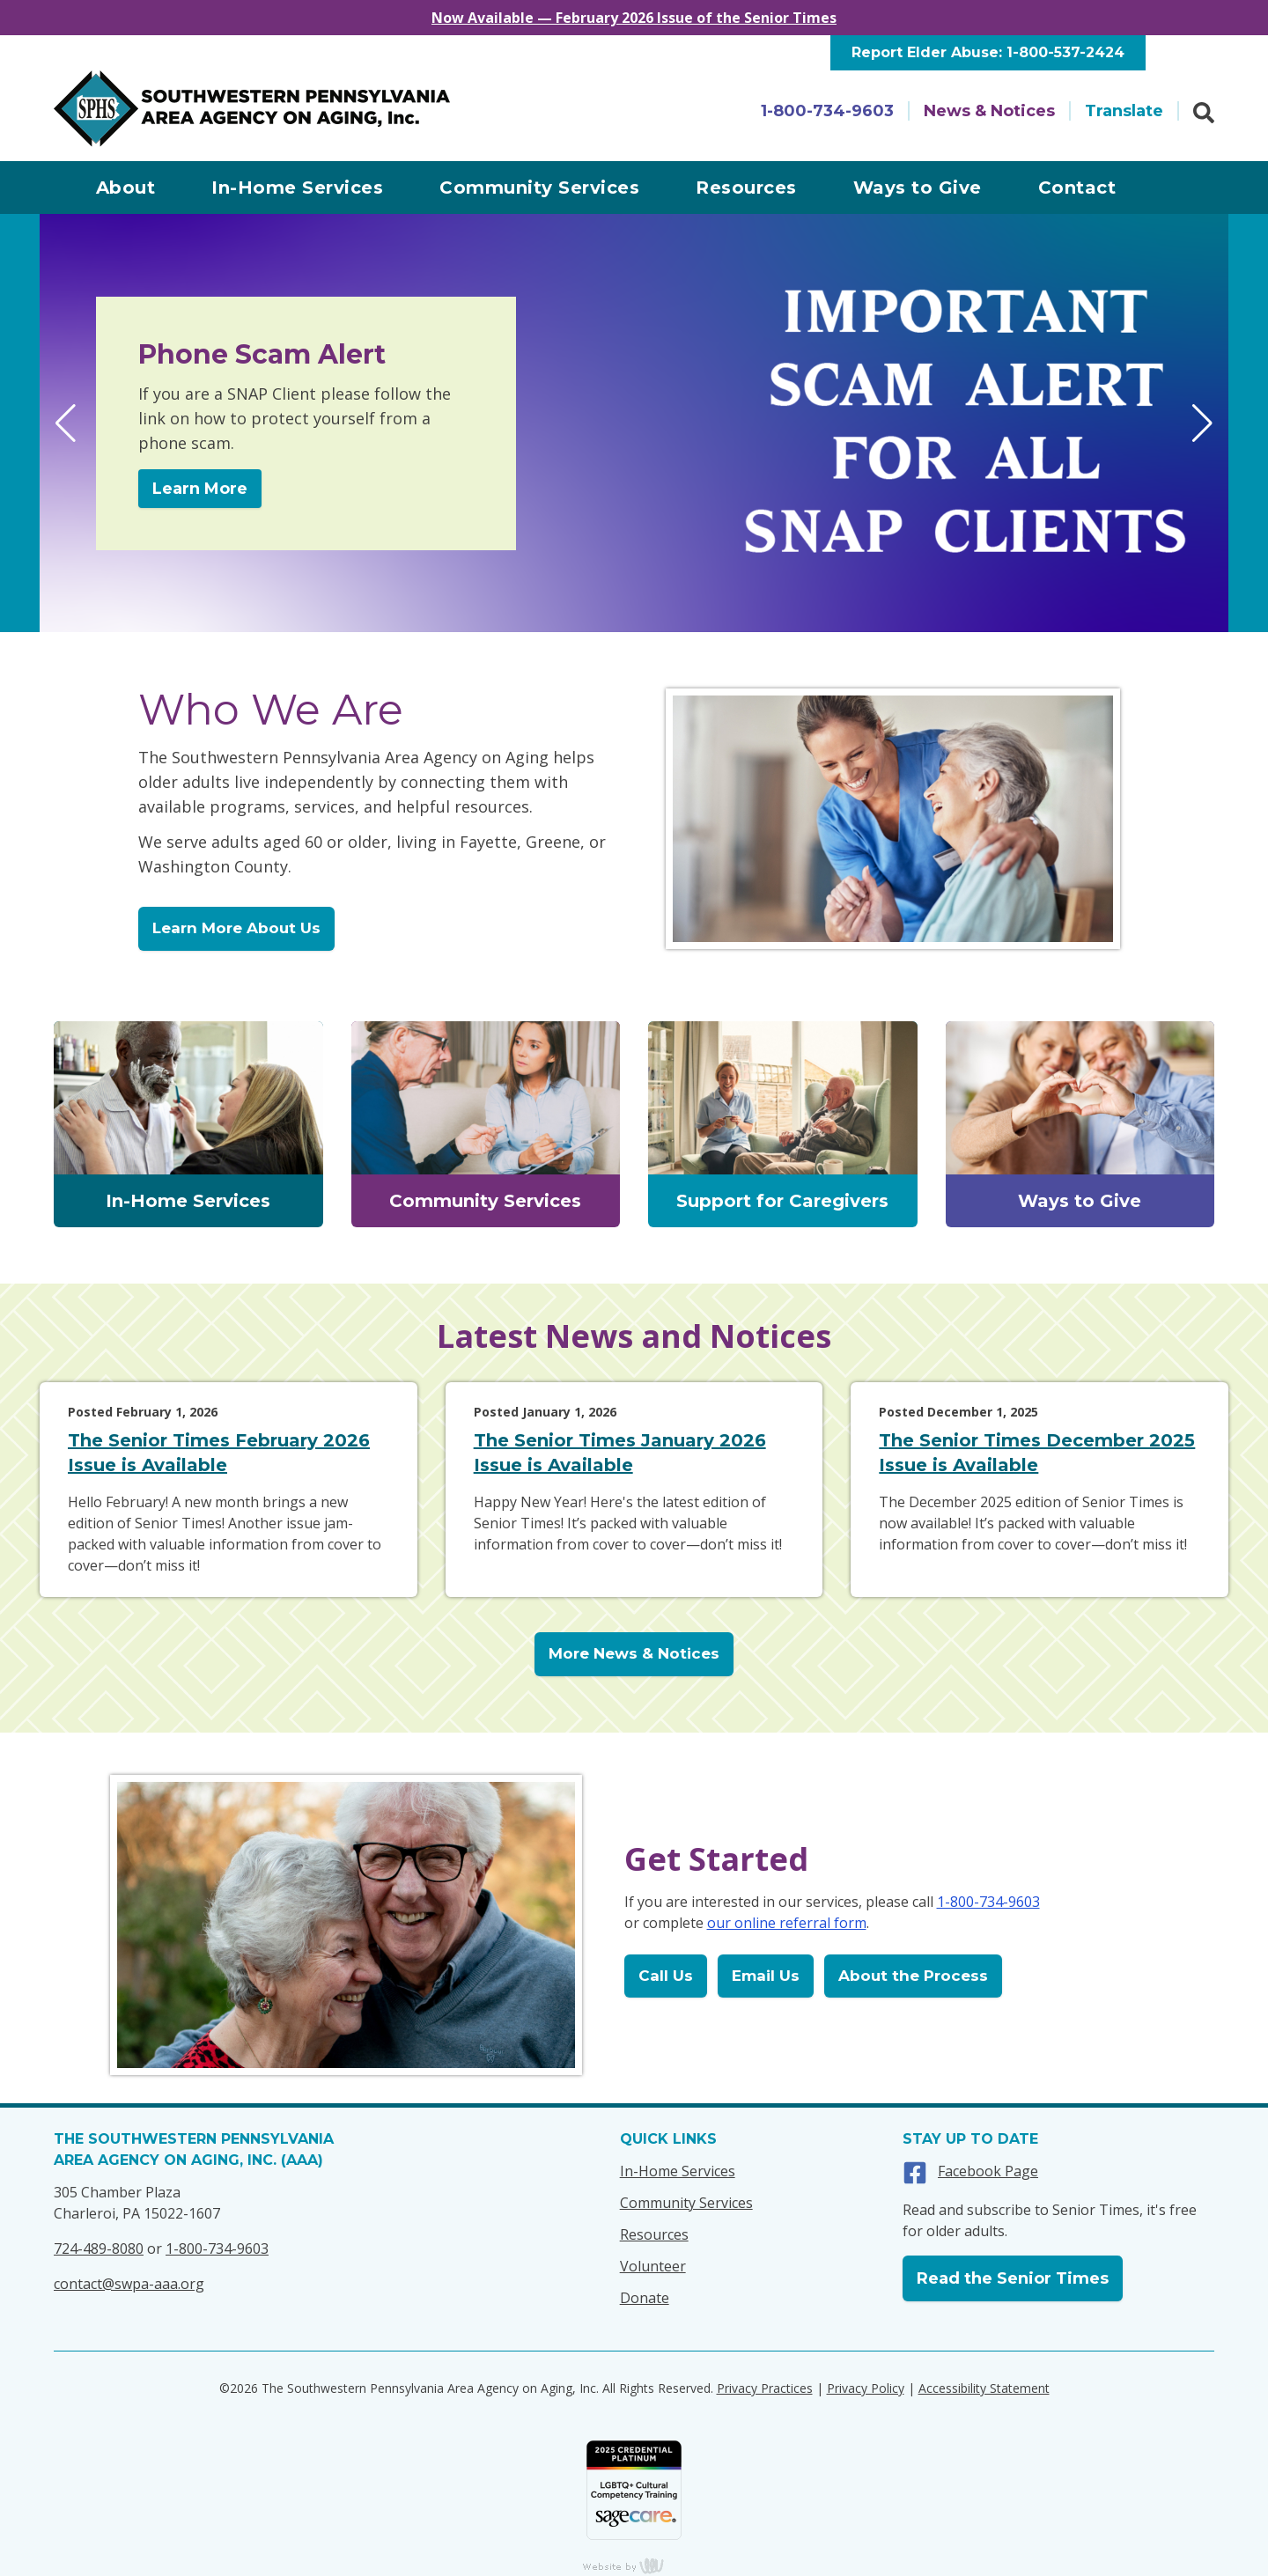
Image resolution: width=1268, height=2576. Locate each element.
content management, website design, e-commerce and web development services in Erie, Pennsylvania (634, 2565)
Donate (644, 2297)
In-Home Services (677, 2171)
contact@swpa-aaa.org (129, 2283)
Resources (654, 2234)
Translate (1124, 111)
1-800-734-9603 (827, 111)
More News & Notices (634, 1653)
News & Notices (989, 111)
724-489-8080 (99, 2248)
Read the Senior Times (1013, 2278)
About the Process (913, 1975)
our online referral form (786, 1922)
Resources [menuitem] (746, 187)
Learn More (199, 488)
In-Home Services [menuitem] (297, 187)
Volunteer (653, 2266)
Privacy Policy (865, 2388)
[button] (65, 423)
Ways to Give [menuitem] (917, 187)
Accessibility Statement (984, 2388)
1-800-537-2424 (1065, 52)
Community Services (686, 2202)
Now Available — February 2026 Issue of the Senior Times (634, 17)
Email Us (766, 1975)
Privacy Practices (765, 2388)
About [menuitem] (126, 187)
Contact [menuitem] (1077, 187)
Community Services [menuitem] (539, 187)
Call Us (665, 1975)
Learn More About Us (236, 928)
